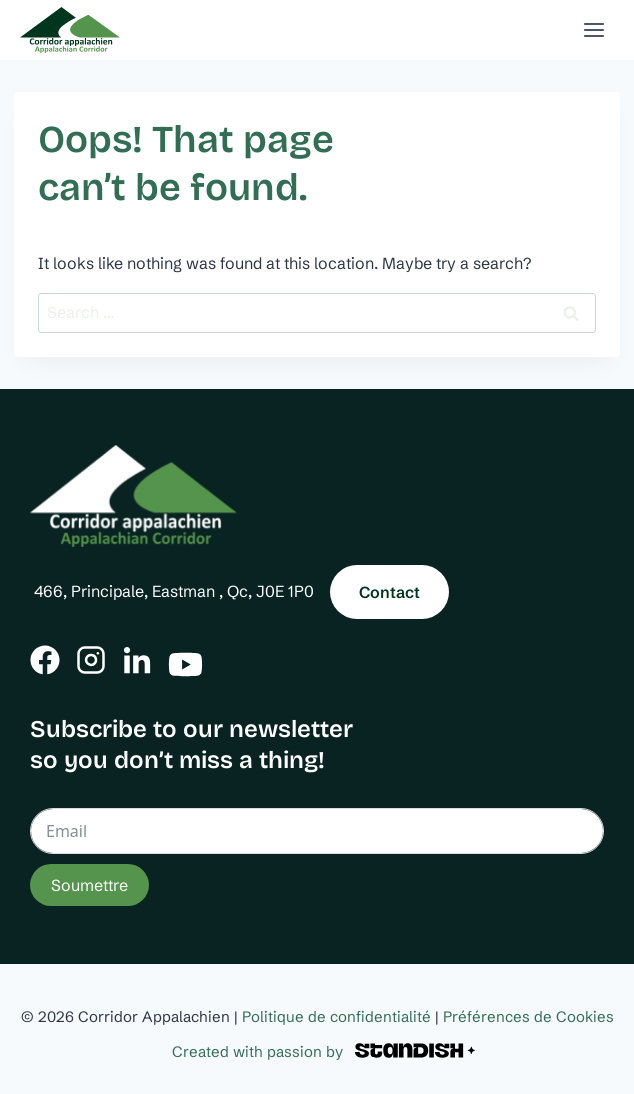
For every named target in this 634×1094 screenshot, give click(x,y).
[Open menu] (593, 29)
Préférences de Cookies (528, 1016)
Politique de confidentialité (336, 1016)
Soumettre (89, 885)
